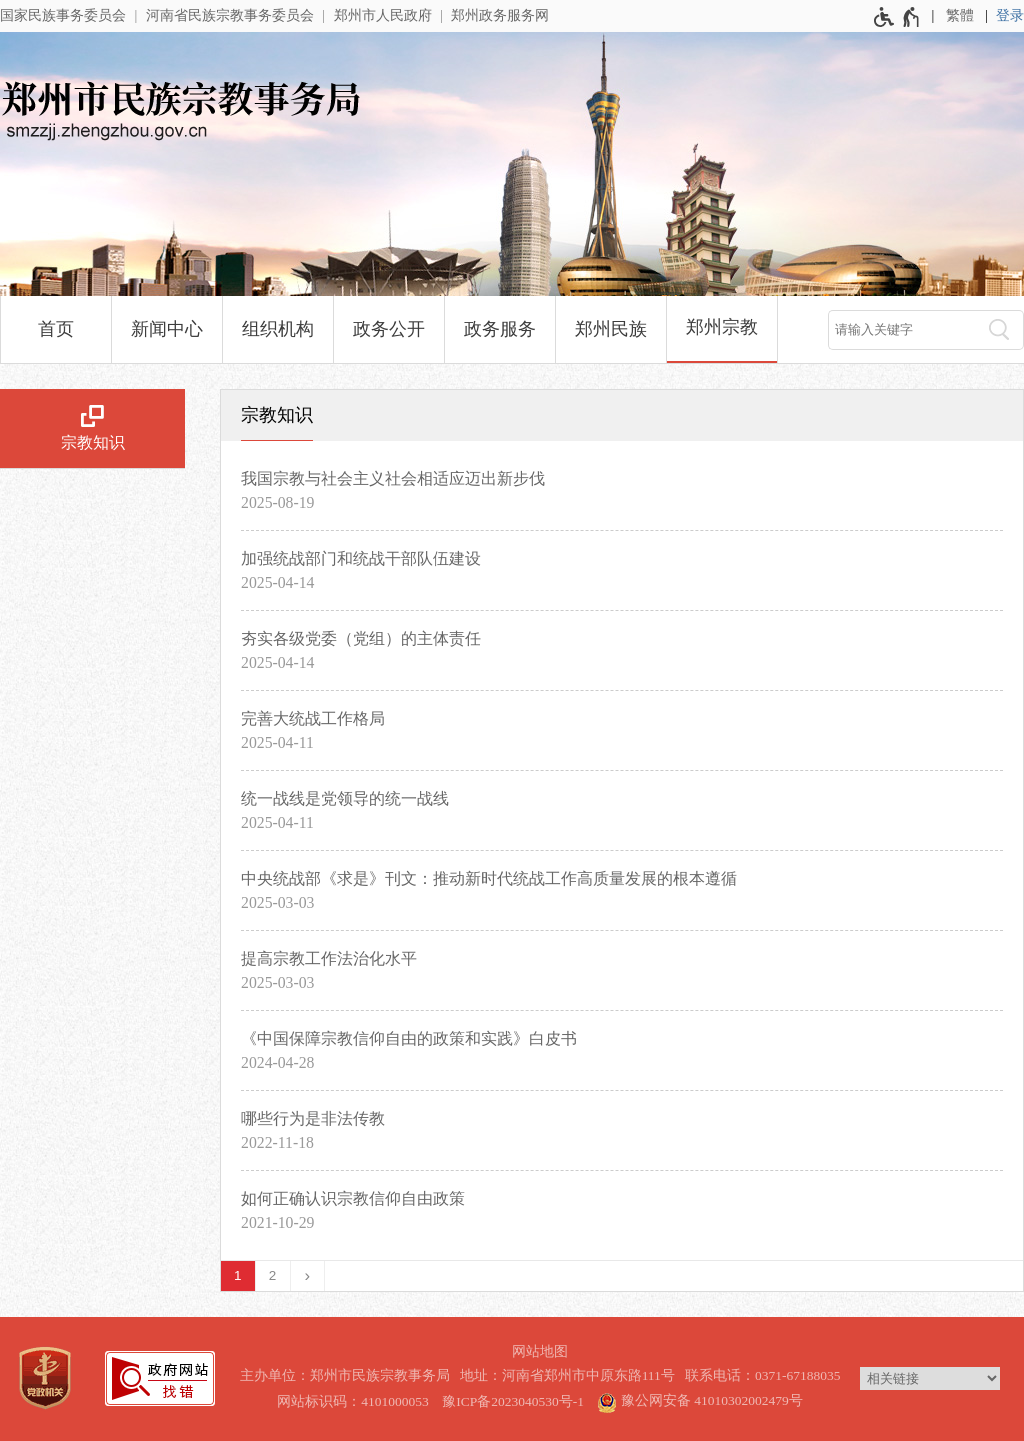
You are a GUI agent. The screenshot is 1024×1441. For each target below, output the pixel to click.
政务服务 (500, 329)
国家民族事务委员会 (63, 15)
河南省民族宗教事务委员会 (230, 15)
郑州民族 (611, 329)
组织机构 (278, 329)
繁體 (960, 15)
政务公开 (389, 329)
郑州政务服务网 (500, 15)
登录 (1010, 15)
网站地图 (540, 1351)
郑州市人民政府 (383, 15)
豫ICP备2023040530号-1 (513, 1401)
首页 (56, 329)
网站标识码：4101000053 (353, 1401)
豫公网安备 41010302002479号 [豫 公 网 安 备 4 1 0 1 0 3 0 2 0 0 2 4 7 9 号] (699, 1400)
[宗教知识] (92, 429)
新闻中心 (167, 329)
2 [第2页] (273, 1275)
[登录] (1010, 16)
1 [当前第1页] (238, 1275)
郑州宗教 (722, 327)
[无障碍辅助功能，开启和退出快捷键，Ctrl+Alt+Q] (897, 17)
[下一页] (308, 1276)
